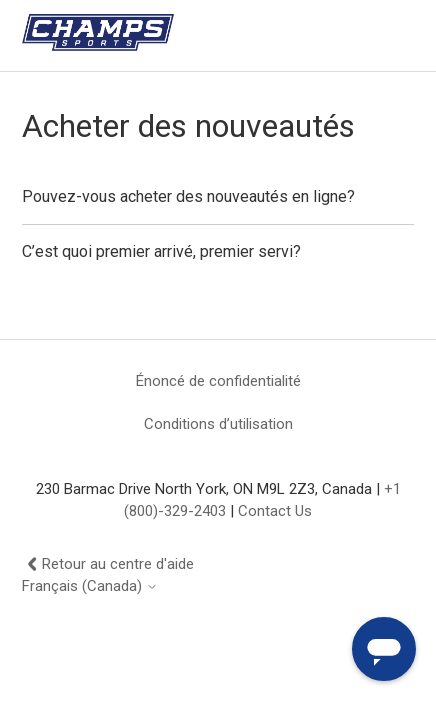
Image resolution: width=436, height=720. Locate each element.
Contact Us (275, 511)
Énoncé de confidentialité (218, 381)
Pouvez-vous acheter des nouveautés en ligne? (188, 196)
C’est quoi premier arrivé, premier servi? (161, 251)
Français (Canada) (90, 586)
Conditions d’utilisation (218, 424)
